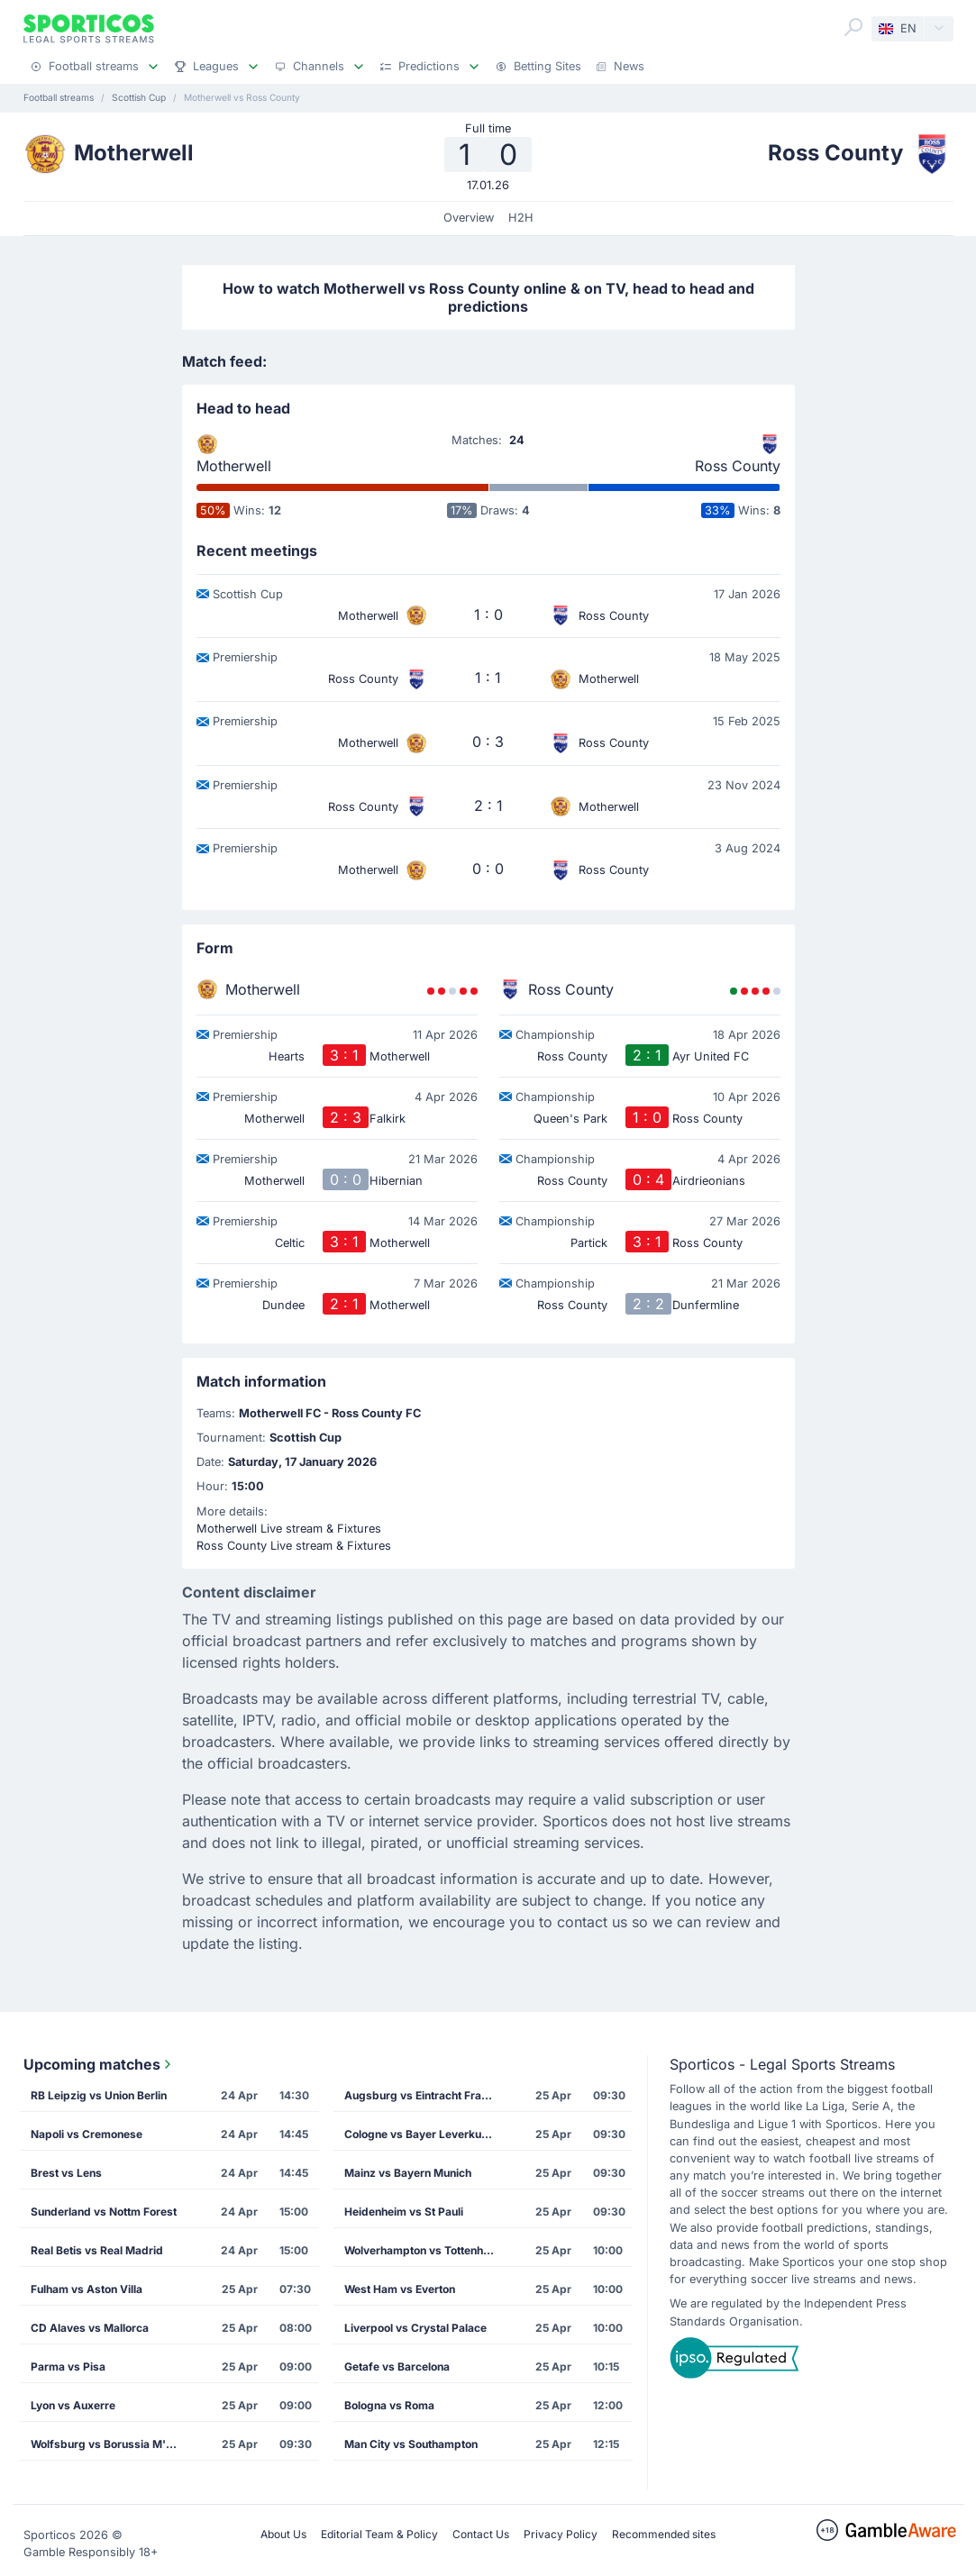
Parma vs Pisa (68, 2366)
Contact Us (480, 2534)
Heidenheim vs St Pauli (403, 2211)
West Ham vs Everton (399, 2289)
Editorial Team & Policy (379, 2534)
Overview (468, 217)
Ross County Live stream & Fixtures (293, 1545)
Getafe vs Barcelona (397, 2366)
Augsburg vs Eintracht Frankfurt (426, 2095)
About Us (283, 2534)
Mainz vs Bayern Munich (407, 2173)
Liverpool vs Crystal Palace (415, 2328)
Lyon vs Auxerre (73, 2405)
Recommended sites (664, 2534)
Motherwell (233, 466)
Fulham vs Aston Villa (86, 2289)
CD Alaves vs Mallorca (90, 2328)
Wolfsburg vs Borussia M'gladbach (113, 2444)
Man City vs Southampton (411, 2444)
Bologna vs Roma (389, 2405)
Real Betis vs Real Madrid (97, 2250)
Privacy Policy (560, 2534)
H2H (521, 217)
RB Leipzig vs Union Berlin (99, 2095)
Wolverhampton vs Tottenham (421, 2250)
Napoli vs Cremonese (86, 2134)
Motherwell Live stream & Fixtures (288, 1528)
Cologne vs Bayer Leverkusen (422, 2134)
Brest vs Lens (66, 2173)
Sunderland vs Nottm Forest (104, 2211)
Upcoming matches (99, 2064)
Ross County (737, 466)
